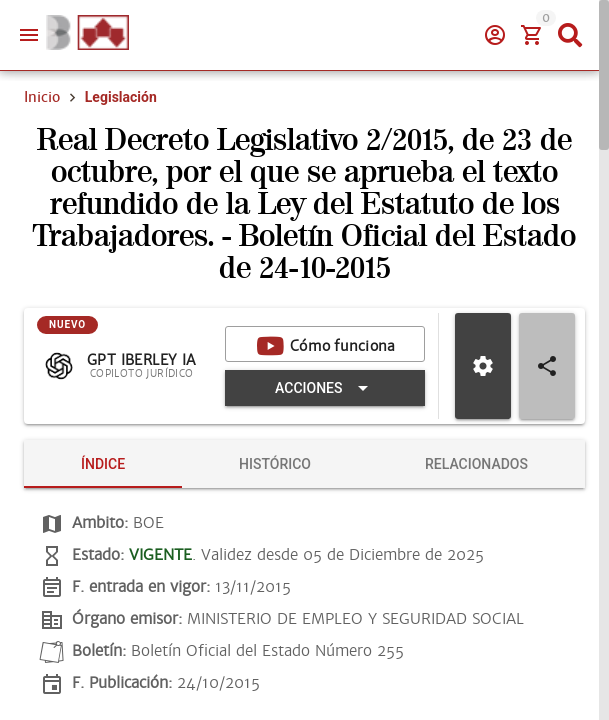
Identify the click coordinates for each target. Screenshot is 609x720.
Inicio (42, 97)
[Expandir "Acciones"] (325, 388)
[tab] (103, 464)
